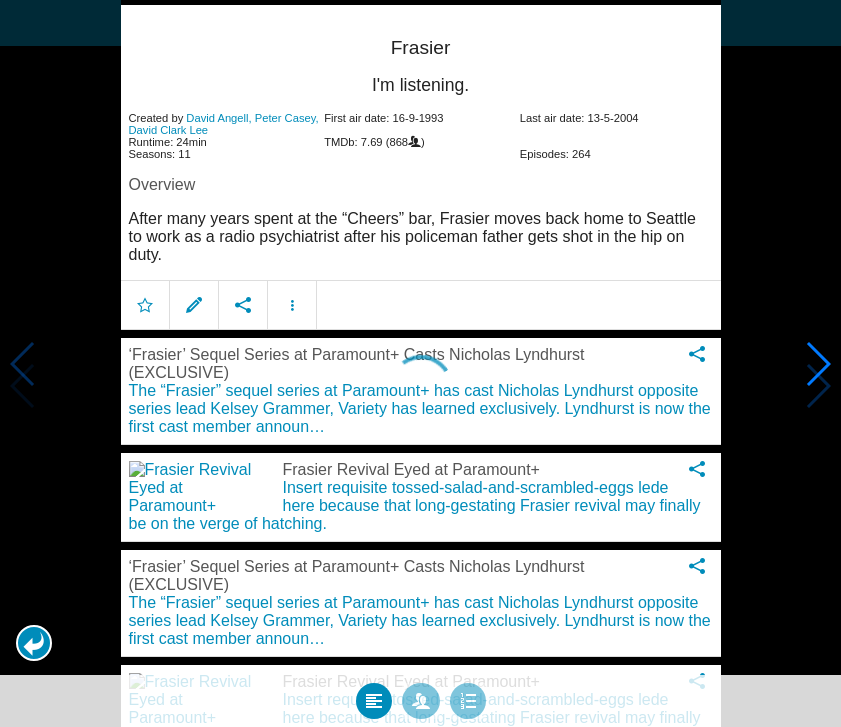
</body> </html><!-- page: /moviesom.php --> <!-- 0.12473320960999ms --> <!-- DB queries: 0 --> (420, 363)
